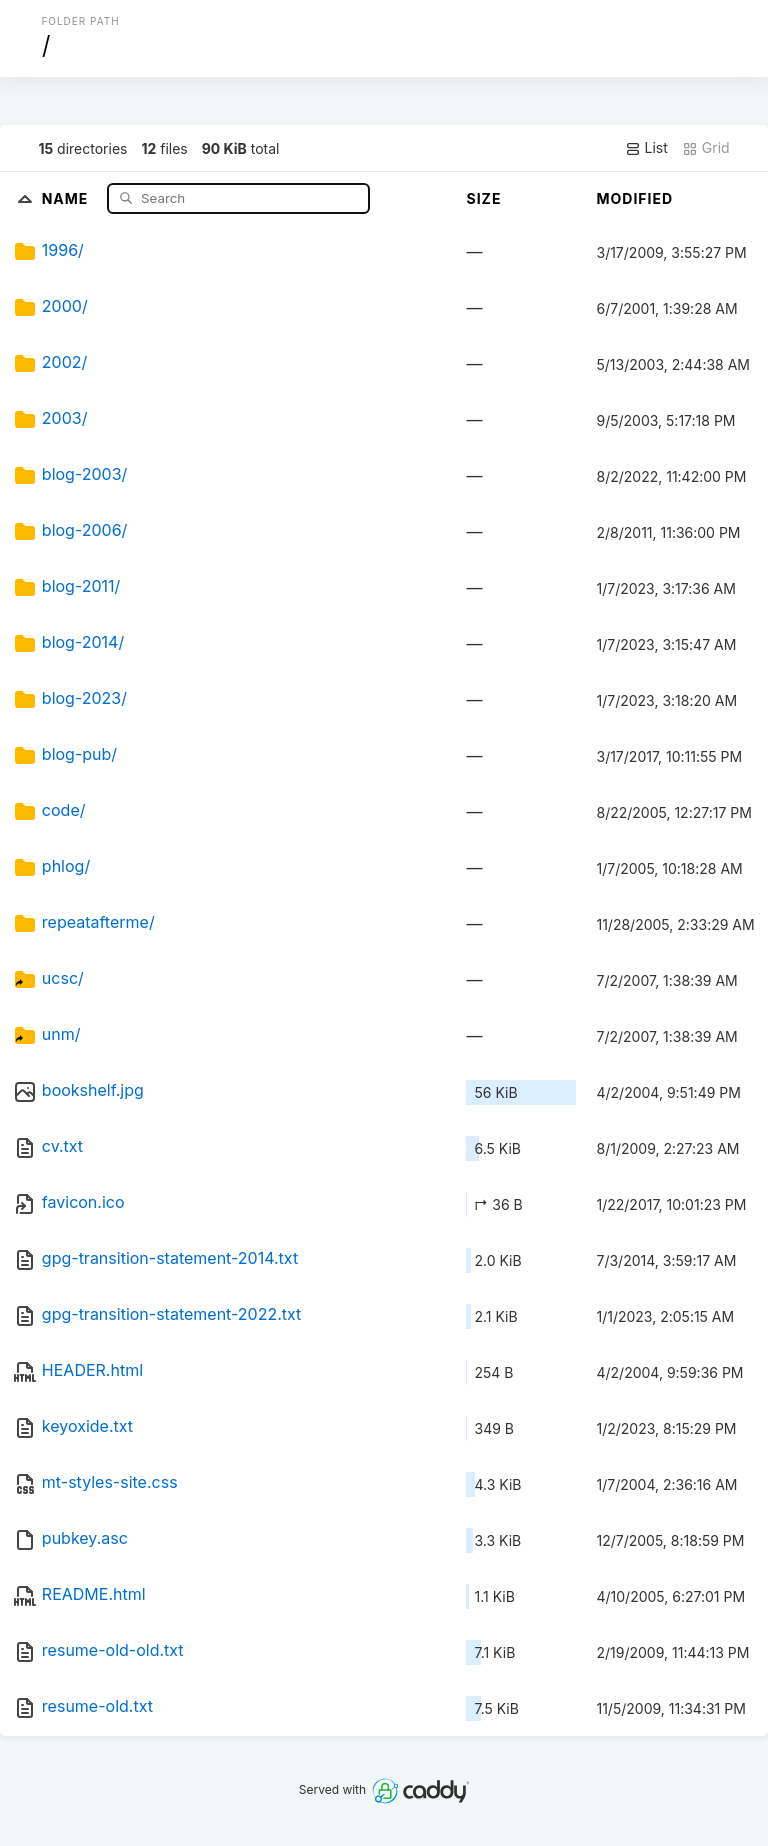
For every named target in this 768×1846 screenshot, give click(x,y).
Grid (706, 148)
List (646, 148)
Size (483, 198)
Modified (634, 198)
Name (67, 197)
